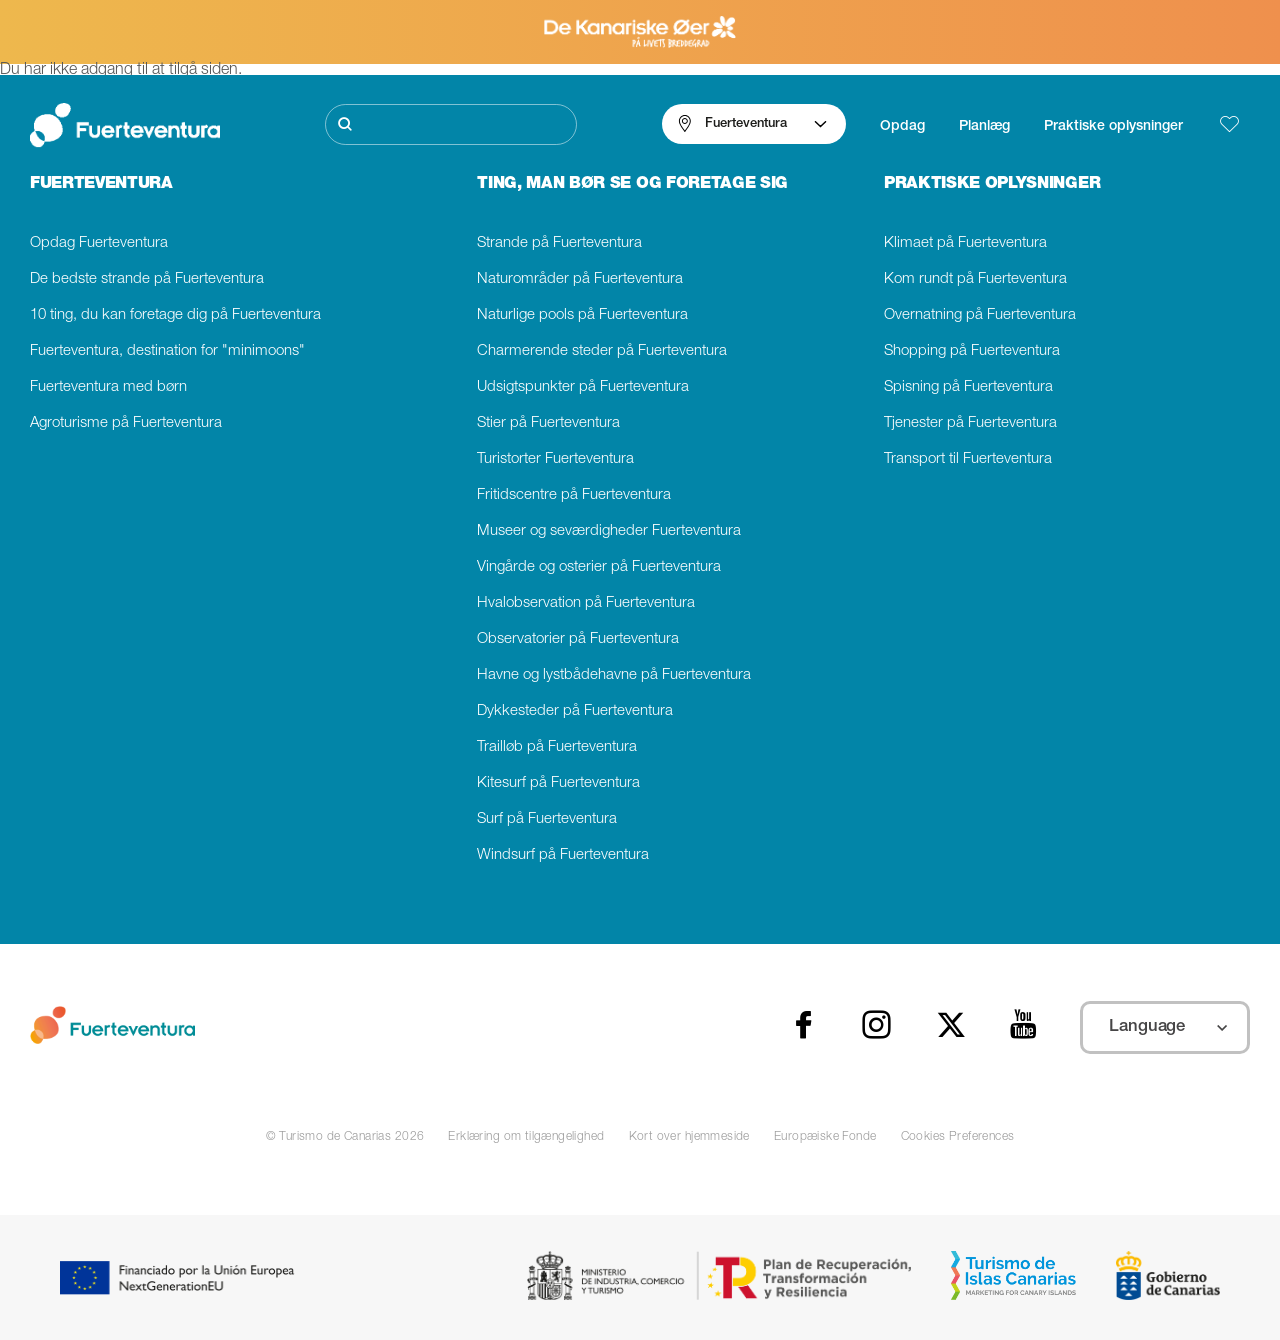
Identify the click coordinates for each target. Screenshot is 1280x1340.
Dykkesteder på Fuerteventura (575, 711)
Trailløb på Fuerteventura (557, 747)
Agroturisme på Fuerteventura (126, 423)
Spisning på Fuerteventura (968, 387)
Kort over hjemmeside (689, 1137)
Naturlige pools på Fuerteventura (582, 315)
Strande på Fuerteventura (559, 243)
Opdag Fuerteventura (99, 243)
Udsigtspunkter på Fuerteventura (583, 387)
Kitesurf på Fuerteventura (558, 783)
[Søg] (451, 124)
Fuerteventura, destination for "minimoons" (167, 351)
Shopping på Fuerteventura (972, 351)
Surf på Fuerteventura (547, 819)
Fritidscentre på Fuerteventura (574, 495)
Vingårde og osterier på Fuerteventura (599, 567)
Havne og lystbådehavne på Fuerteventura (614, 675)
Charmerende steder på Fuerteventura (602, 351)
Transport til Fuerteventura (968, 459)
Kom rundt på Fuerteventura (975, 279)
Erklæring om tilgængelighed (526, 1137)
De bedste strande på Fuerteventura (147, 279)
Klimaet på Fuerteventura (965, 243)
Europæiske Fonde (825, 1137)
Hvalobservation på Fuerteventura (586, 603)
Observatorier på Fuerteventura (578, 639)
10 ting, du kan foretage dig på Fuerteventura (175, 315)
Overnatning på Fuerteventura (980, 315)
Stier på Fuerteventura (548, 423)
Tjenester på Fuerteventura (970, 423)
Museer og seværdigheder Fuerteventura (609, 531)
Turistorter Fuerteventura (555, 459)
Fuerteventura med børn (108, 387)
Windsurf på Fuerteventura (563, 855)
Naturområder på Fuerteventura (580, 279)
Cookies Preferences (958, 1137)
